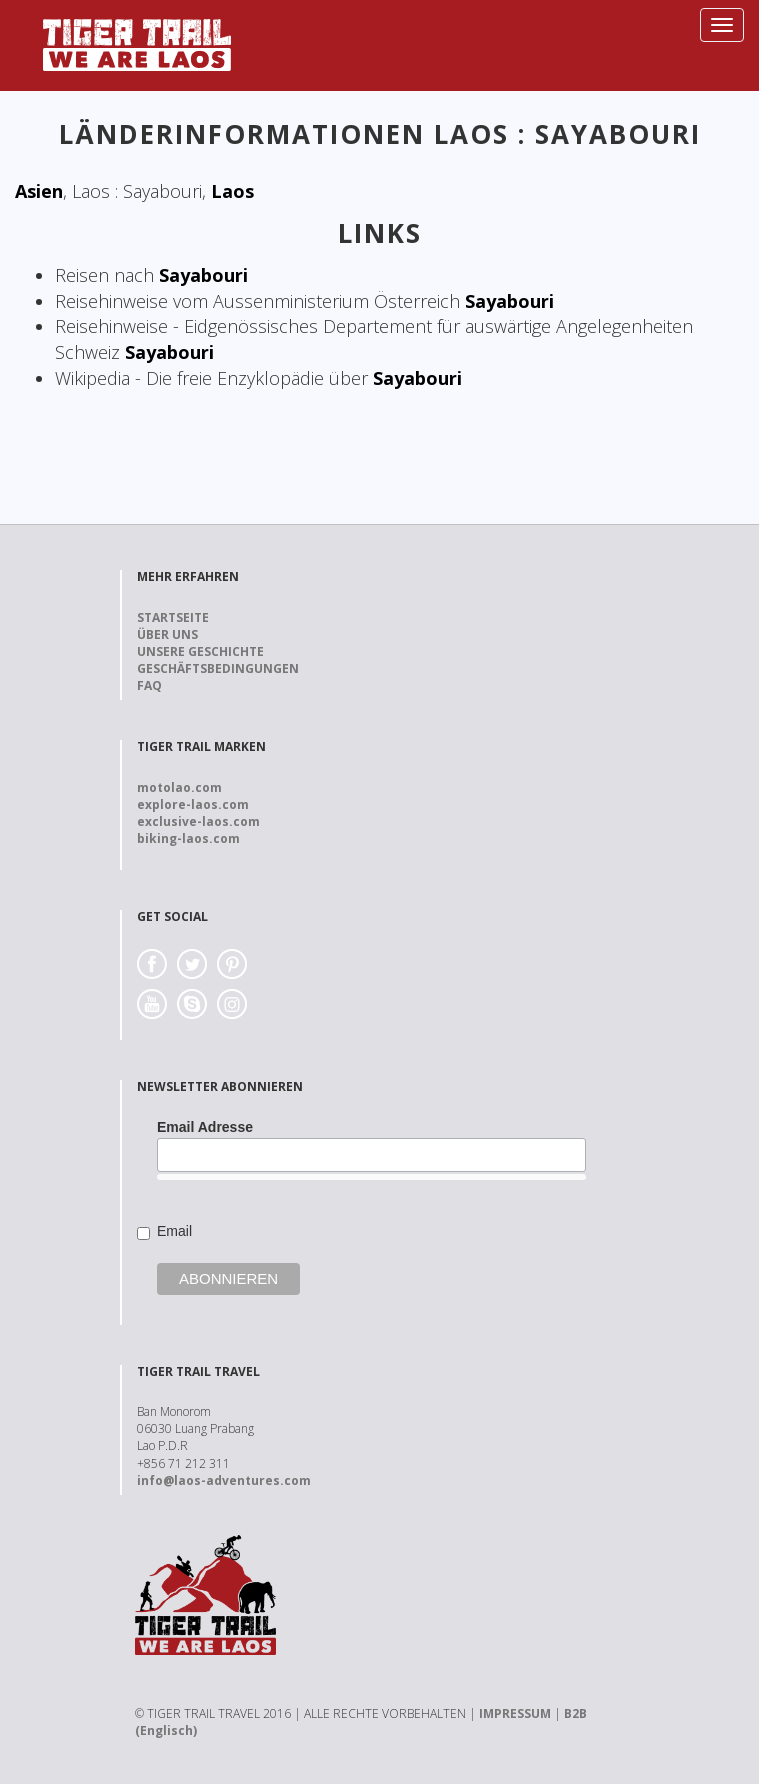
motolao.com (179, 787)
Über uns (167, 634)
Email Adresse (205, 1127)
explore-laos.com (193, 804)
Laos (232, 191)
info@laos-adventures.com (224, 1480)
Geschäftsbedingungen (218, 668)
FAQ (149, 685)
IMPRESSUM (515, 1713)
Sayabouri (203, 275)
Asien (39, 191)
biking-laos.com (188, 838)
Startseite (173, 617)
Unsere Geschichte (200, 651)
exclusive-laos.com (198, 821)
